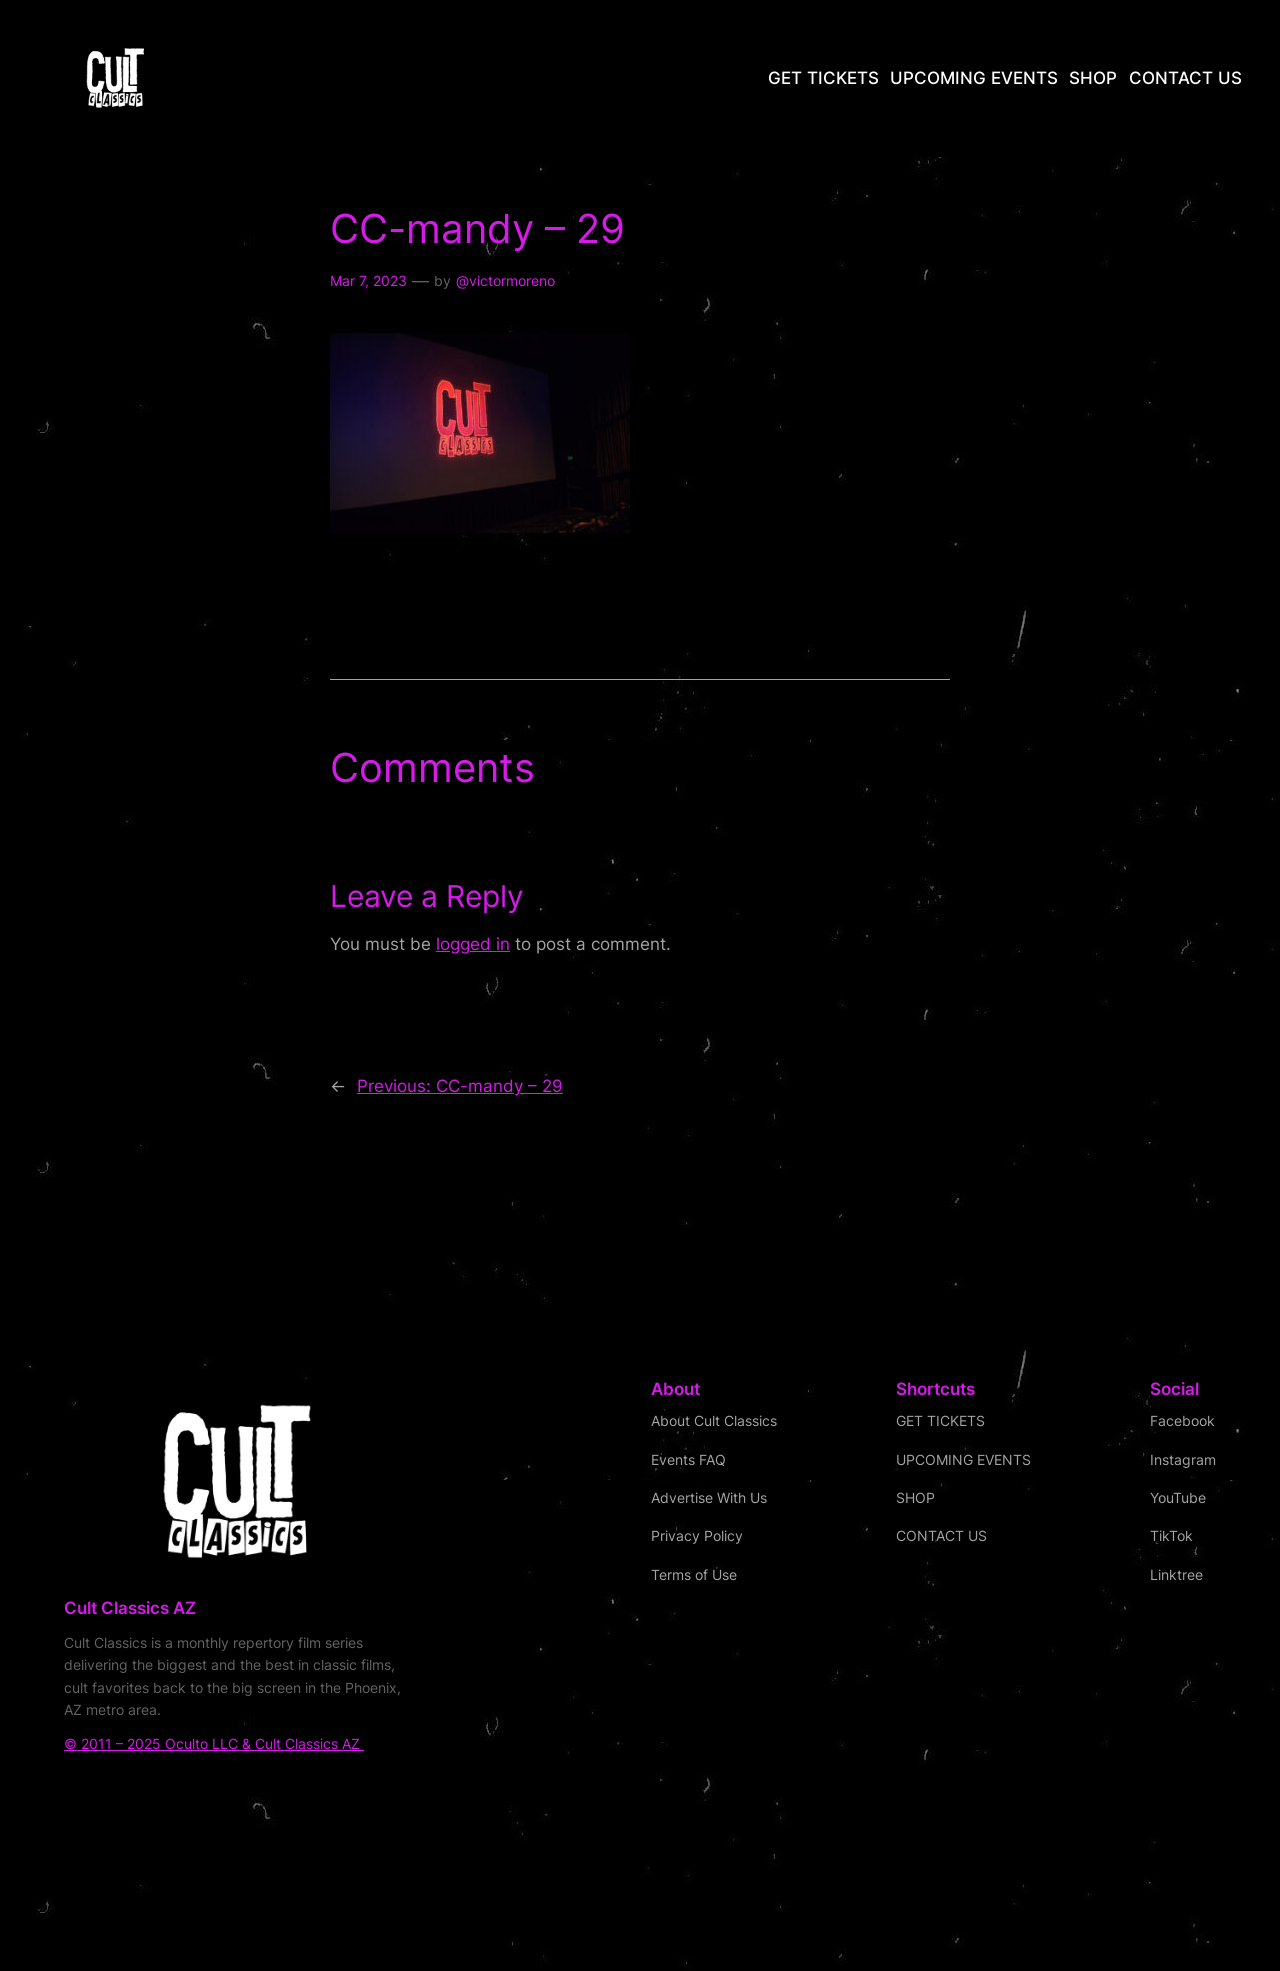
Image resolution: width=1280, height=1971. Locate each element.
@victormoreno (505, 280)
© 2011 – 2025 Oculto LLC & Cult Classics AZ (214, 1743)
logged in (473, 944)
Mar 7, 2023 (368, 280)
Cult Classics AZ (130, 1608)
